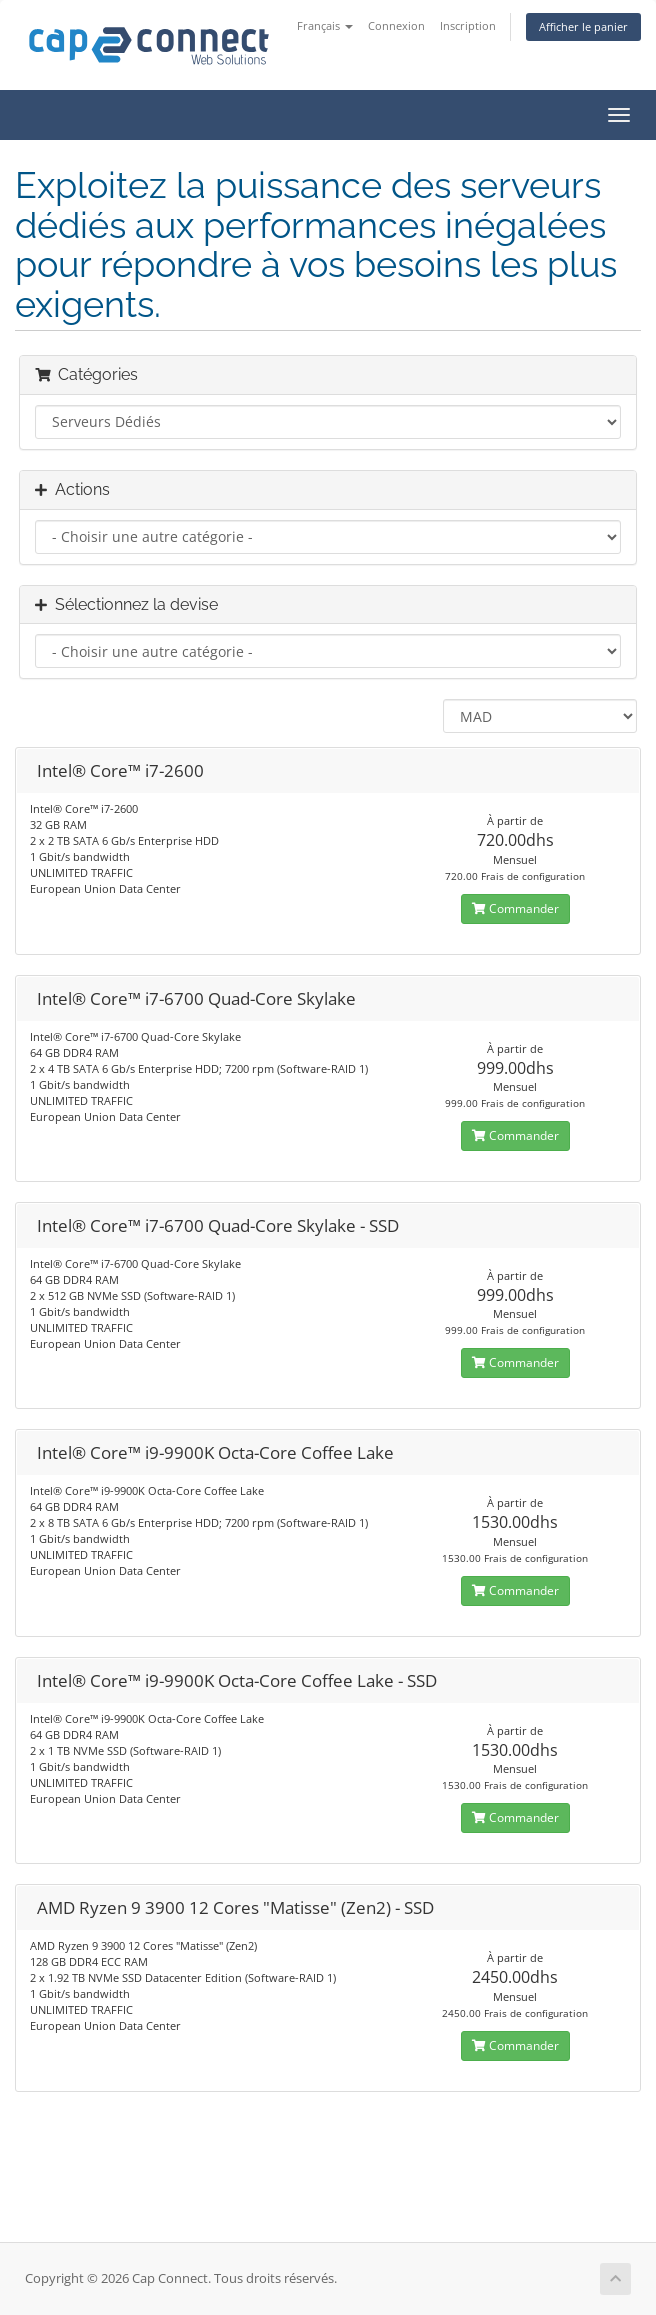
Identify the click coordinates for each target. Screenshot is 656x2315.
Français (325, 25)
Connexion (396, 25)
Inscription (468, 25)
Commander (515, 908)
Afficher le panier (583, 26)
